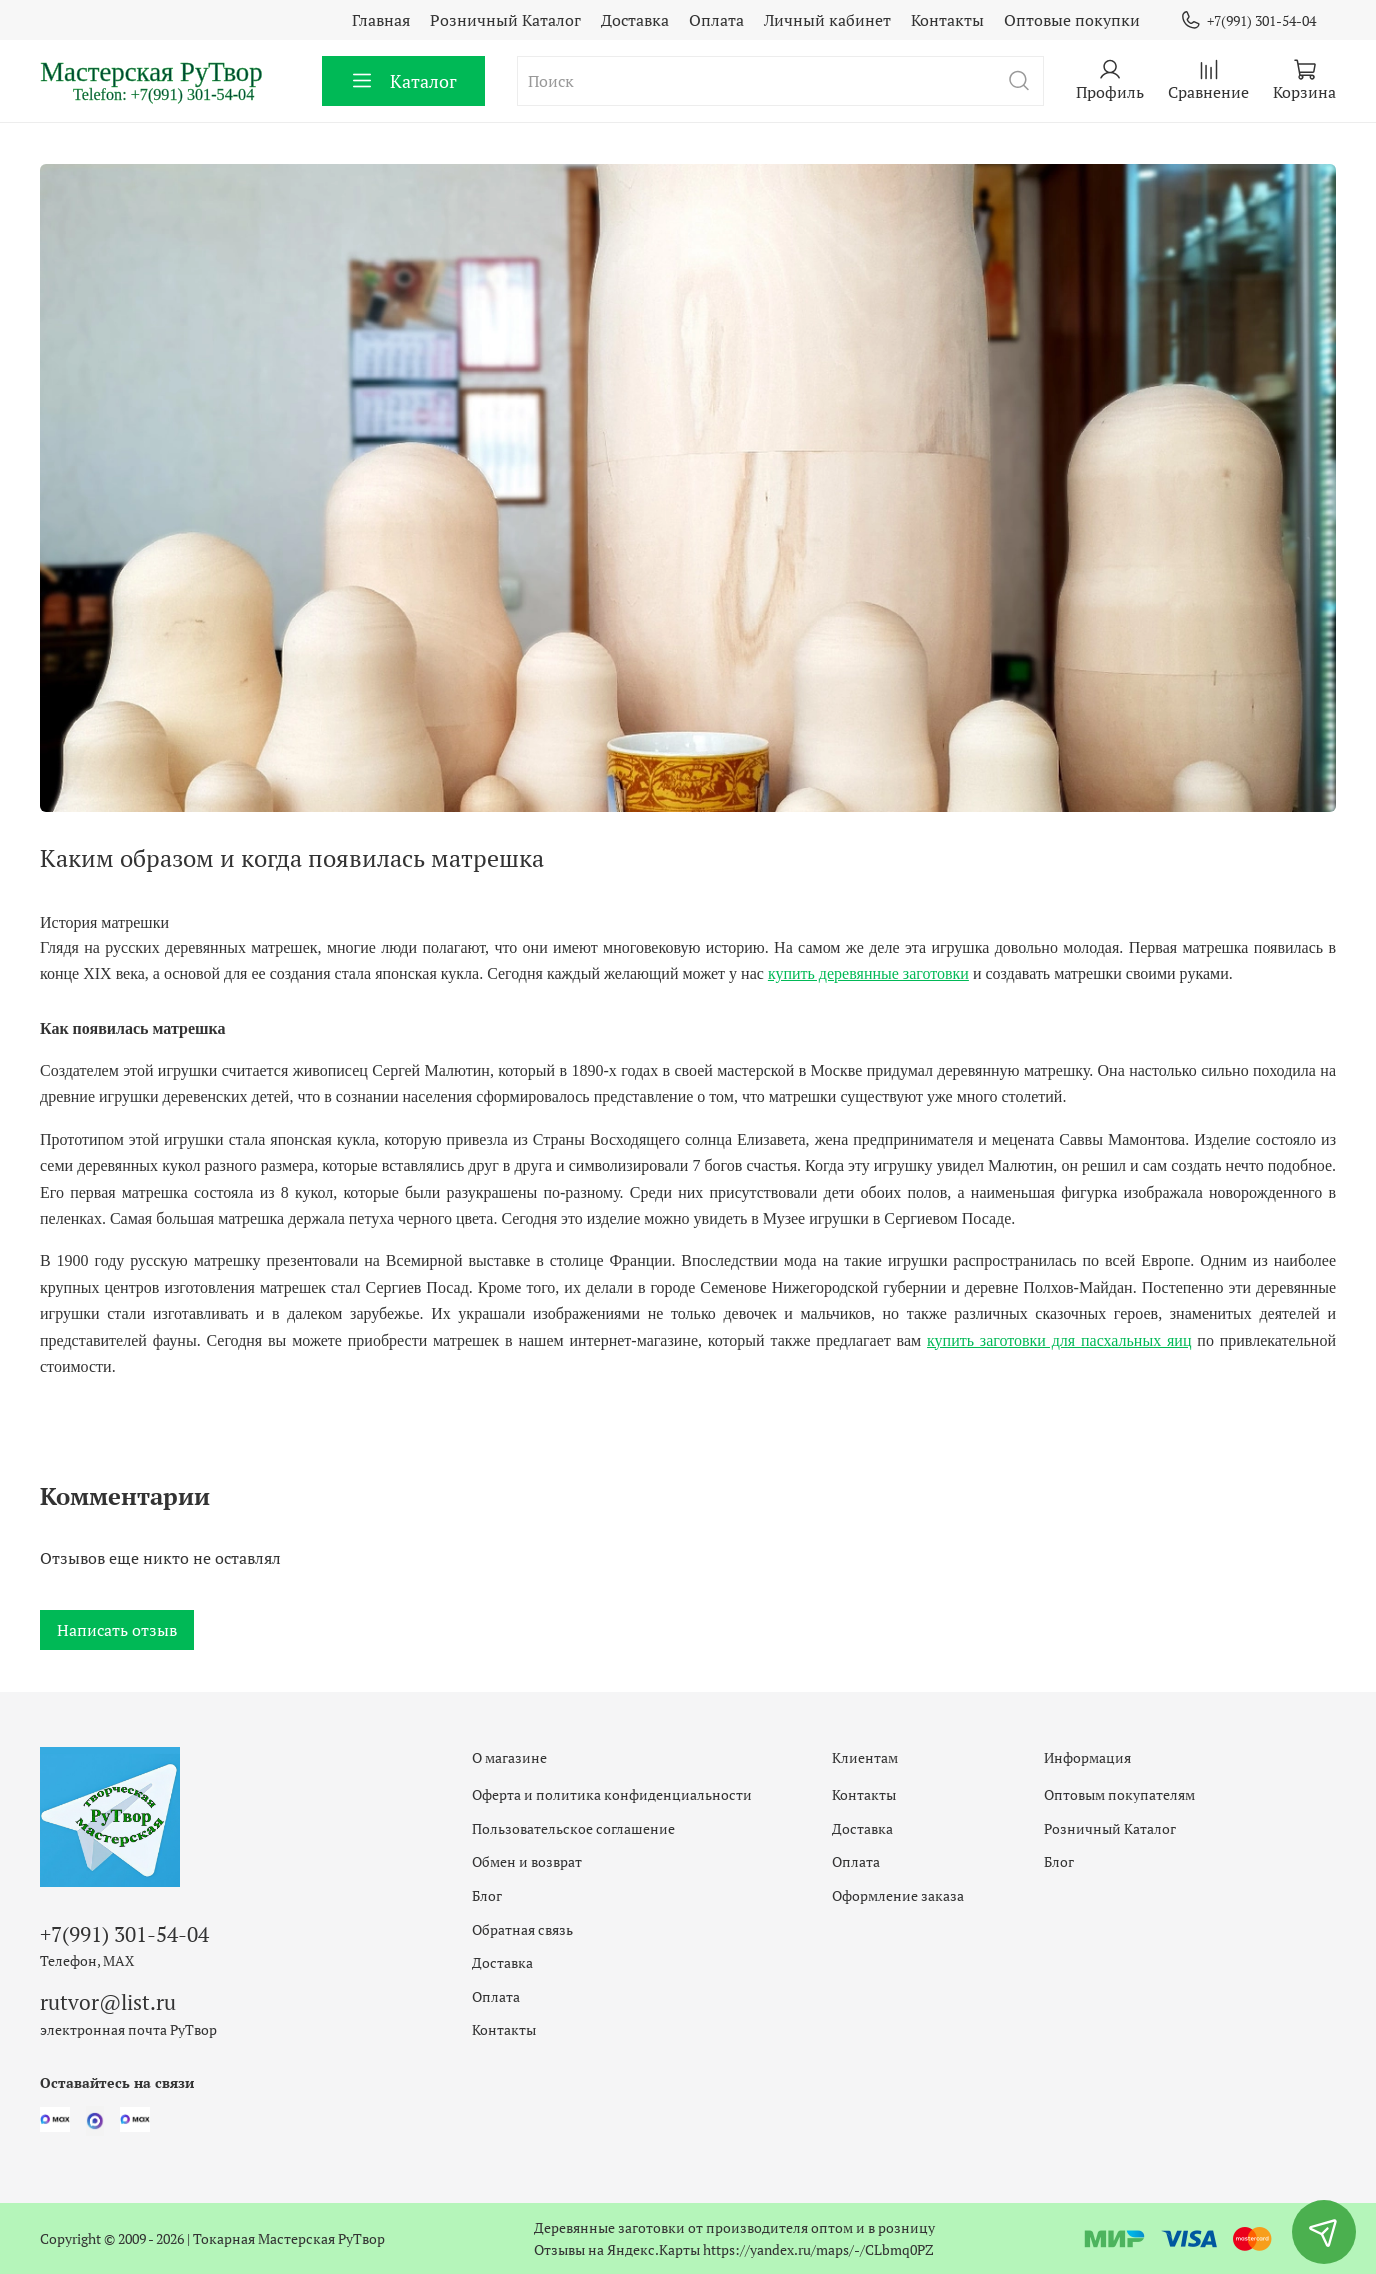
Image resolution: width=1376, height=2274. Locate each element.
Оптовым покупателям (1119, 1794)
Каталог (403, 81)
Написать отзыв (117, 1630)
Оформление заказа (898, 1895)
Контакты (947, 20)
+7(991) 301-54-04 (1248, 20)
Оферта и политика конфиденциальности (612, 1794)
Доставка (635, 20)
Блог (487, 1895)
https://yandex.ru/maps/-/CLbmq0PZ (818, 2249)
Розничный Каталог (505, 20)
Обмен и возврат (527, 1861)
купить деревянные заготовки (868, 973)
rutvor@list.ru (108, 2002)
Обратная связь (522, 1929)
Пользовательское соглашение (573, 1828)
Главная (381, 20)
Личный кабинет (827, 20)
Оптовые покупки (1072, 20)
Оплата (716, 20)
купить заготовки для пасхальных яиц (1059, 1340)
